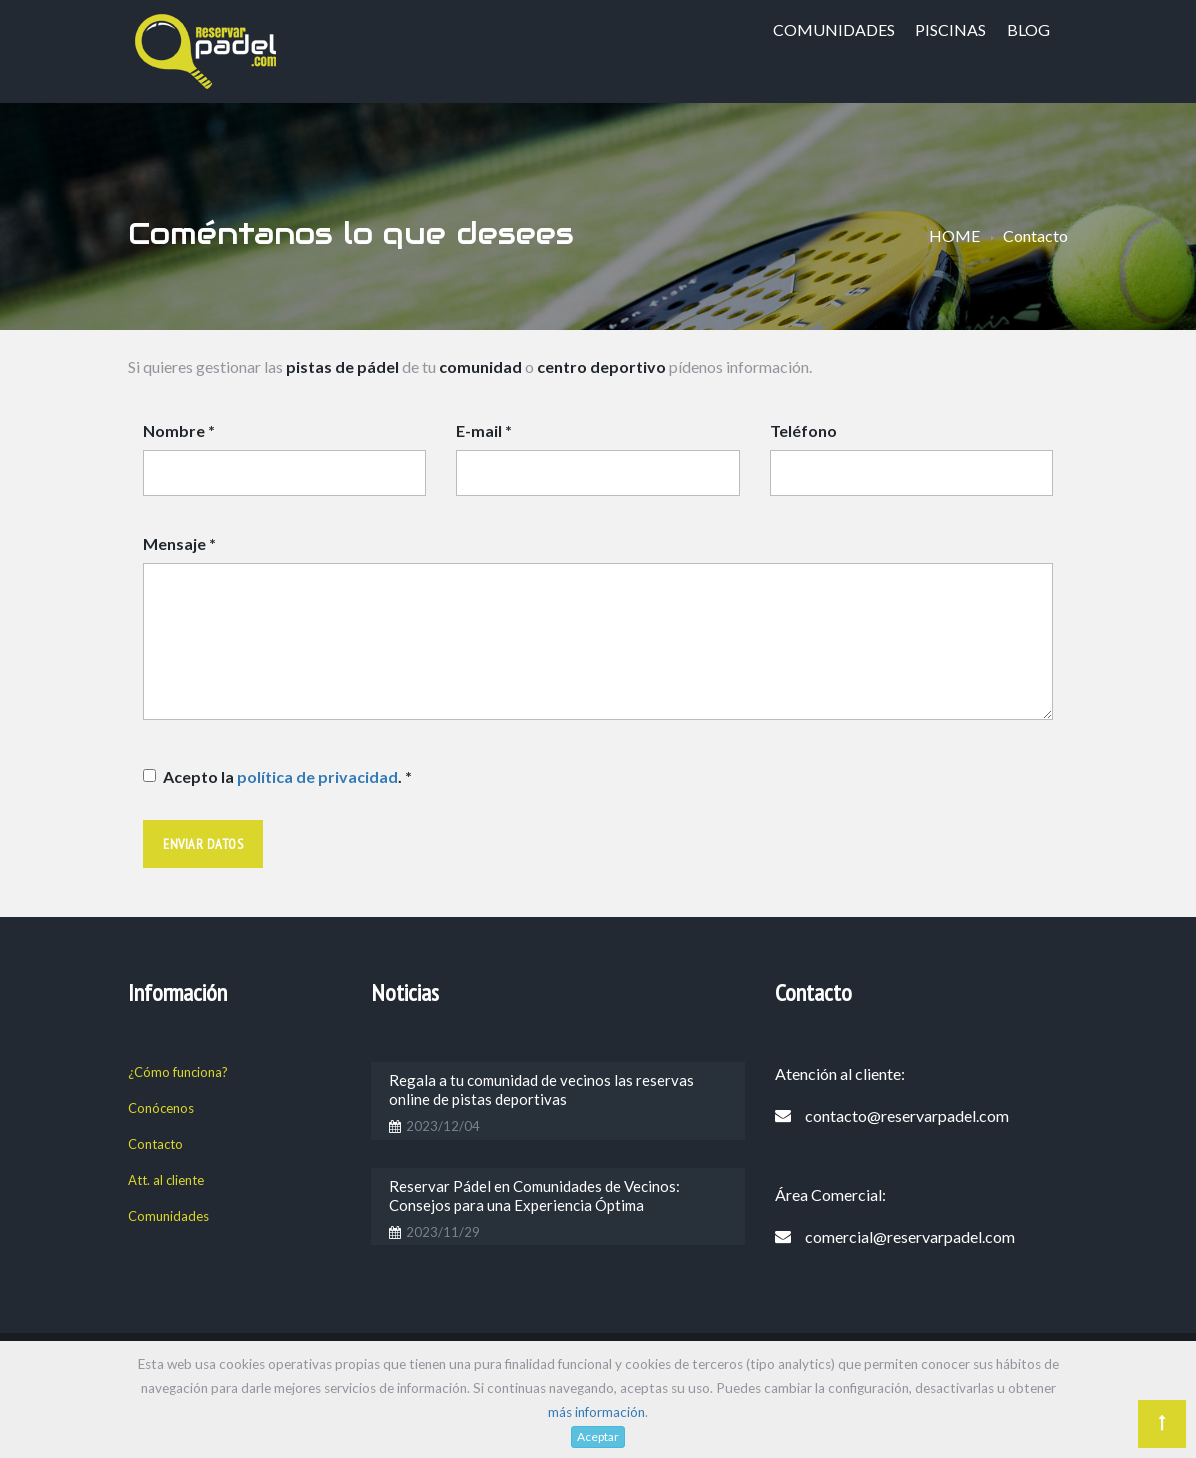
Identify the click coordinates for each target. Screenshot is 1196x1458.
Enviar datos (203, 844)
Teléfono (803, 430)
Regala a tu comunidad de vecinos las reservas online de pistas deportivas (541, 1089)
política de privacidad (317, 776)
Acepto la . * (287, 776)
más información (596, 1412)
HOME (954, 235)
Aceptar (598, 1436)
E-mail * (484, 430)
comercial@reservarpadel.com (910, 1236)
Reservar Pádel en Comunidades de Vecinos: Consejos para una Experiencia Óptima (534, 1195)
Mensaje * (179, 543)
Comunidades (834, 29)
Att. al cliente (166, 1180)
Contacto (155, 1144)
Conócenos (161, 1108)
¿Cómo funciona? (178, 1072)
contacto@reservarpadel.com (907, 1115)
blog (1028, 29)
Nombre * (179, 430)
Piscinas (950, 29)
